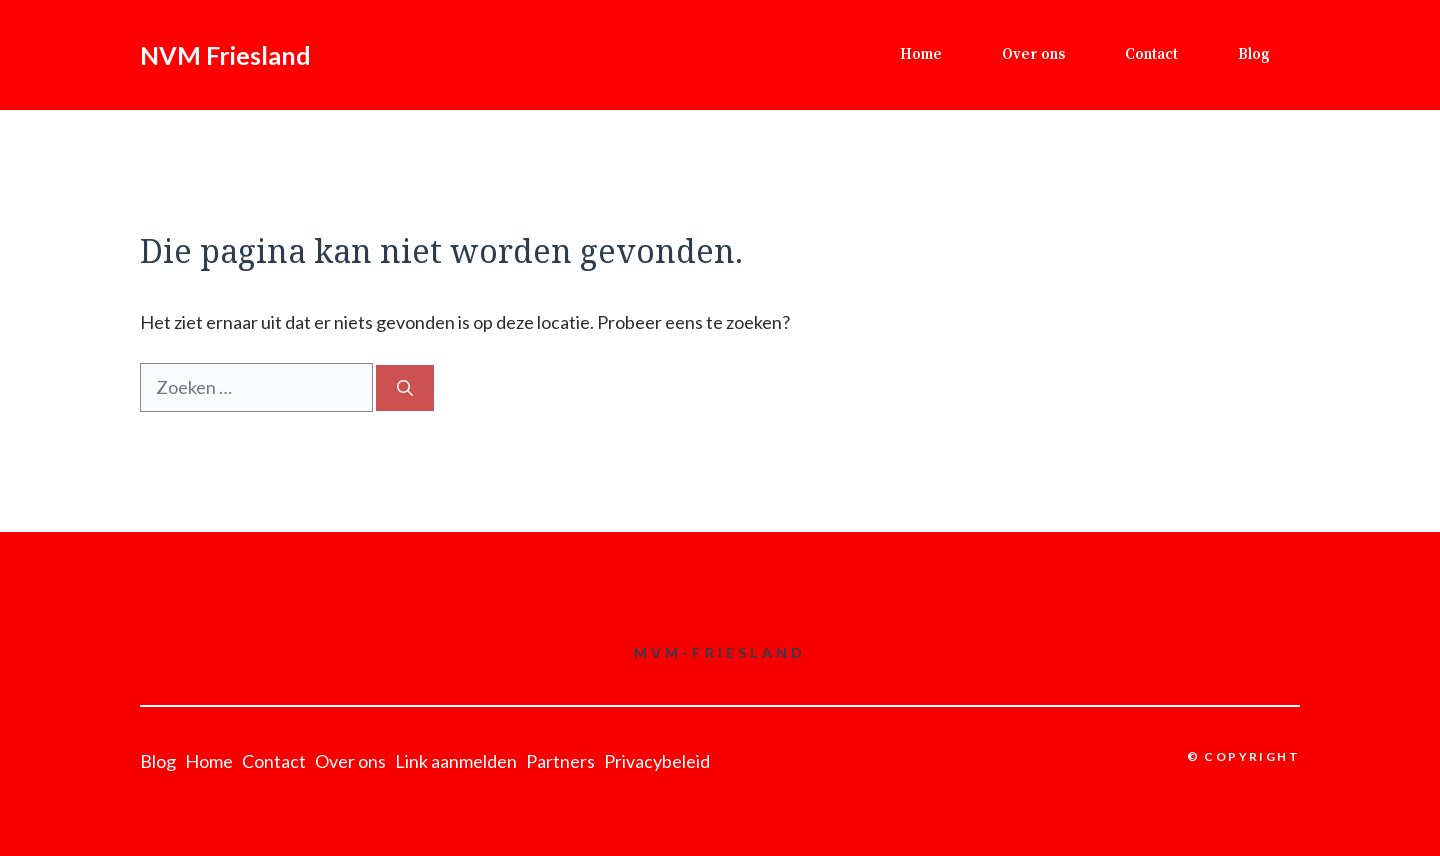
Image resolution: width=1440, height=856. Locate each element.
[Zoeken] (405, 388)
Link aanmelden (456, 761)
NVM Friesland (225, 55)
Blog (1254, 54)
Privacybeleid (657, 761)
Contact (1151, 54)
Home (921, 54)
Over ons (1033, 54)
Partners (560, 761)
